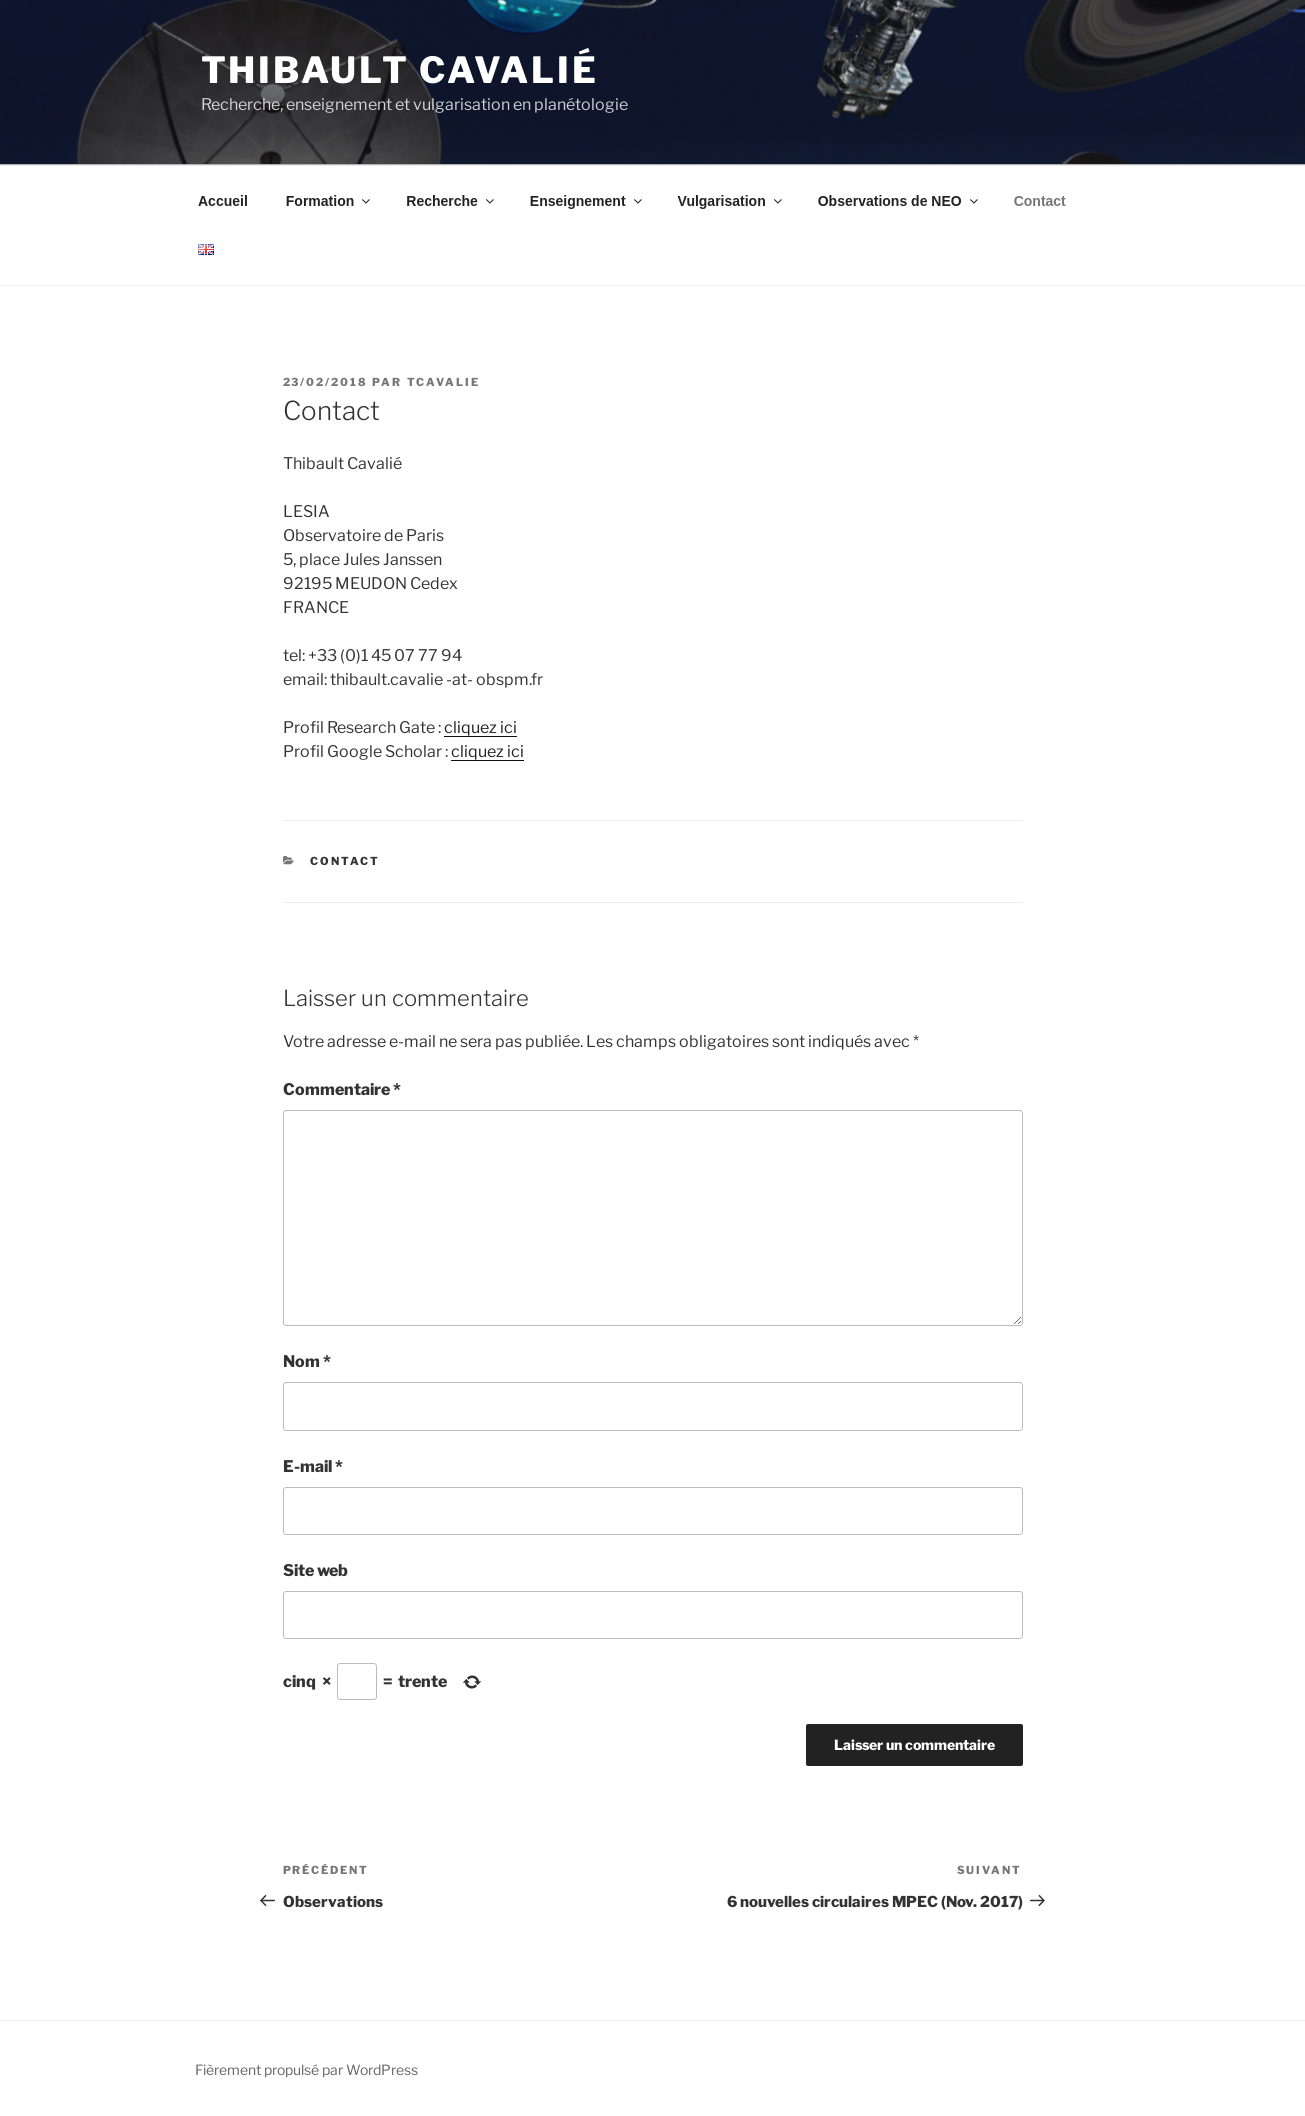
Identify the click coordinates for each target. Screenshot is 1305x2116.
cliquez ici (480, 727)
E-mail (313, 1466)
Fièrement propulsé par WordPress (306, 2069)
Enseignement (587, 201)
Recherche (451, 201)
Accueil (223, 201)
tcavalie (444, 382)
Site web (315, 1570)
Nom (307, 1361)
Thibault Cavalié (400, 70)
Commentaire (342, 1089)
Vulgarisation (731, 201)
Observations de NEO (899, 201)
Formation (329, 201)
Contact (1040, 201)
